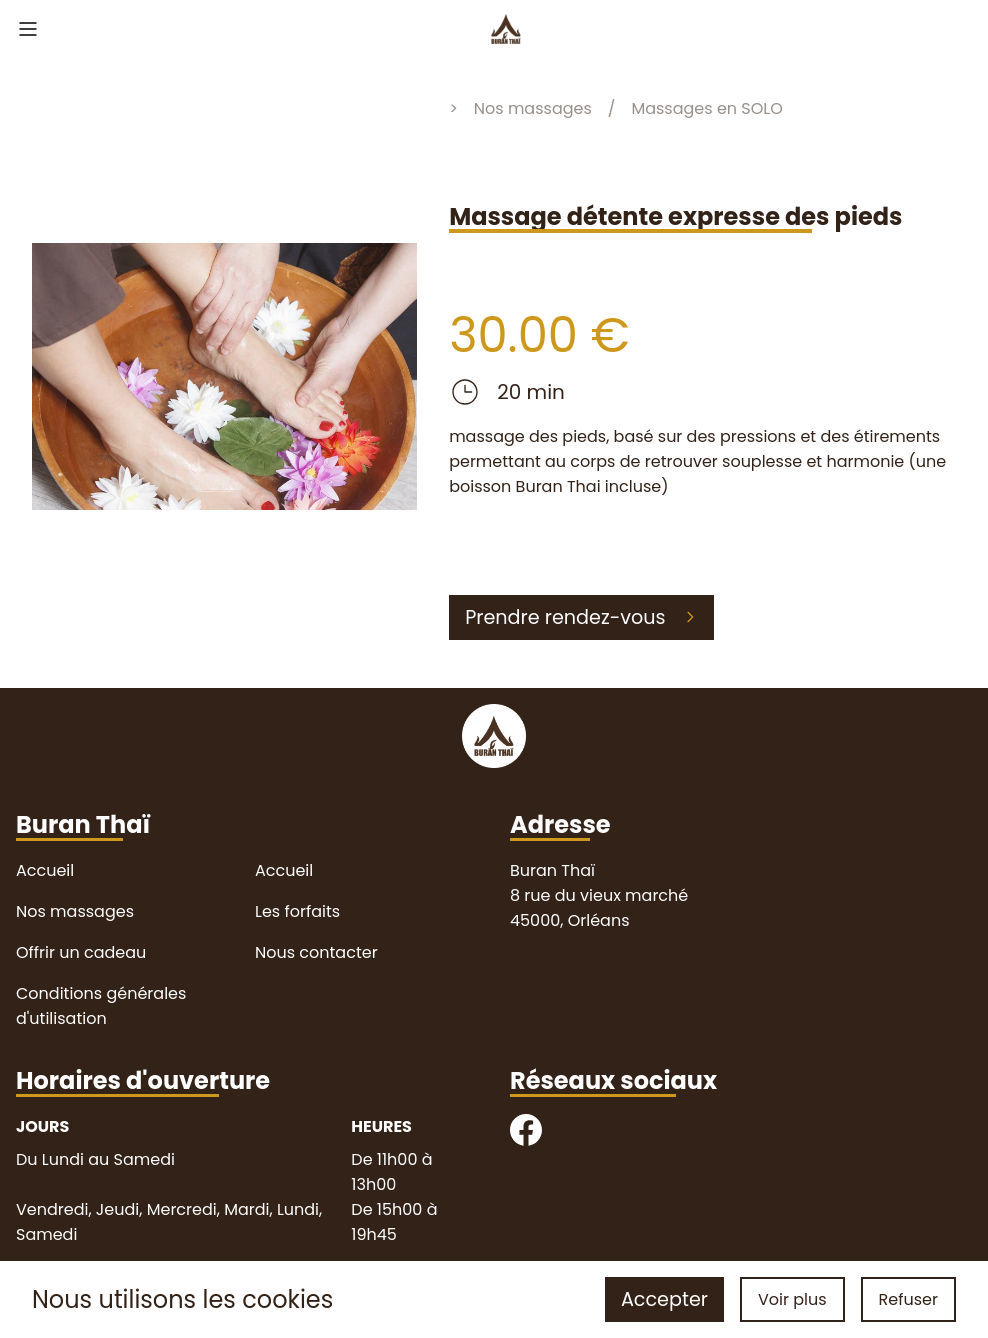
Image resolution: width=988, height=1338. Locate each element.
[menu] (28, 32)
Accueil (45, 870)
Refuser (908, 1299)
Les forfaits (297, 911)
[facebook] (526, 1133)
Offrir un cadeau (81, 952)
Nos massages (533, 108)
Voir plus (792, 1299)
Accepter (664, 1299)
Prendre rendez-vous (581, 617)
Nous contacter (316, 952)
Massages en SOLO (706, 108)
